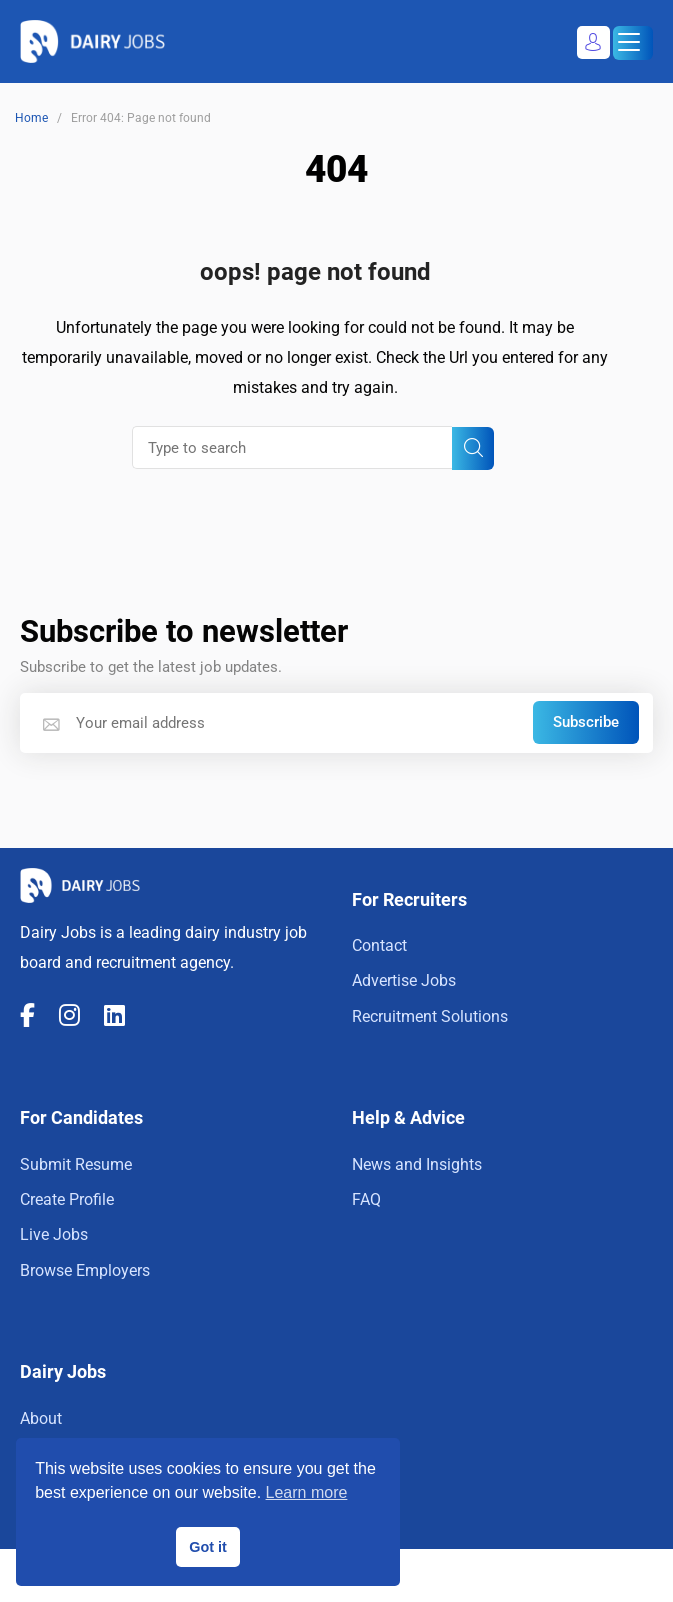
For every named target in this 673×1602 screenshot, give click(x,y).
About (41, 1418)
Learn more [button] (307, 1492)
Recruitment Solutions (430, 1016)
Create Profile (67, 1199)
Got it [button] (208, 1547)
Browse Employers (85, 1270)
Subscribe (586, 722)
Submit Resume (76, 1164)
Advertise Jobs (404, 980)
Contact (379, 945)
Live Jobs (54, 1234)
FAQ (366, 1199)
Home (31, 117)
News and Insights (417, 1164)
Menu (626, 44)
